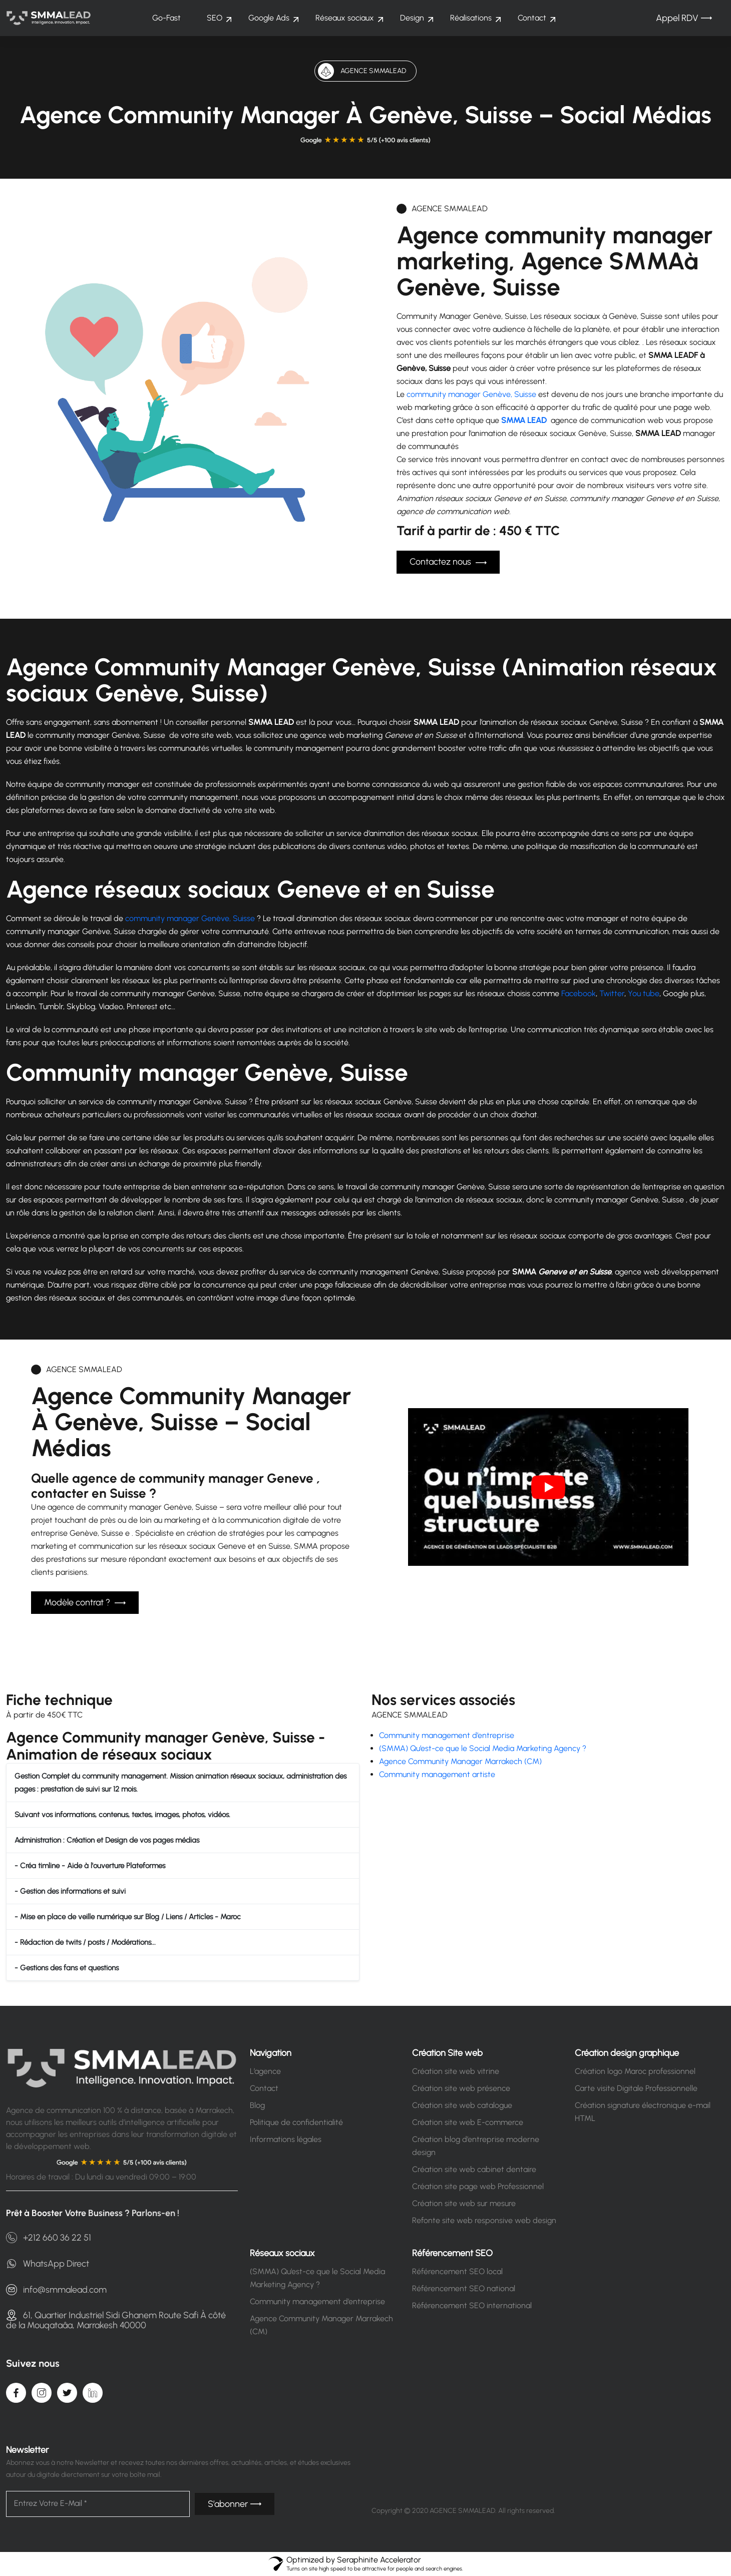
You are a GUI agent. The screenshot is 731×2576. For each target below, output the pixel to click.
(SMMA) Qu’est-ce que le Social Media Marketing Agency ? (482, 1748)
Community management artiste (437, 1774)
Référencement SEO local (457, 2271)
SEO (214, 18)
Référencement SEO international (472, 2305)
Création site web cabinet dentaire (474, 2169)
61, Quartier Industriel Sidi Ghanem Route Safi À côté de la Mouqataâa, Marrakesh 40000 (116, 2320)
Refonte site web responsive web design (484, 2220)
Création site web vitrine (455, 2071)
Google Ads (268, 18)
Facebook (578, 993)
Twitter (611, 993)
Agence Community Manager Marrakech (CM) (460, 1761)
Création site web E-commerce (467, 2122)
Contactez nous (448, 562)
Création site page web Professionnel (478, 2186)
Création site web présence (461, 2088)
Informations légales (285, 2139)
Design (412, 18)
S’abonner (234, 2503)
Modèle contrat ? (85, 1603)
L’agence (265, 2071)
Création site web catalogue (462, 2105)
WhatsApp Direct (47, 2263)
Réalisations (471, 18)
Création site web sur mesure (464, 2203)
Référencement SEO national (463, 2288)
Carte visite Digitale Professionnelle (636, 2088)
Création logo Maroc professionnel (635, 2071)
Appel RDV (684, 18)
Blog (257, 2105)
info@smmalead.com (56, 2289)
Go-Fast (166, 18)
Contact (532, 18)
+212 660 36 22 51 (48, 2237)
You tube (643, 993)
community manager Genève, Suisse (471, 394)
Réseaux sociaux (344, 18)
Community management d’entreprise (446, 1735)
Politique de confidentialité (296, 2122)
